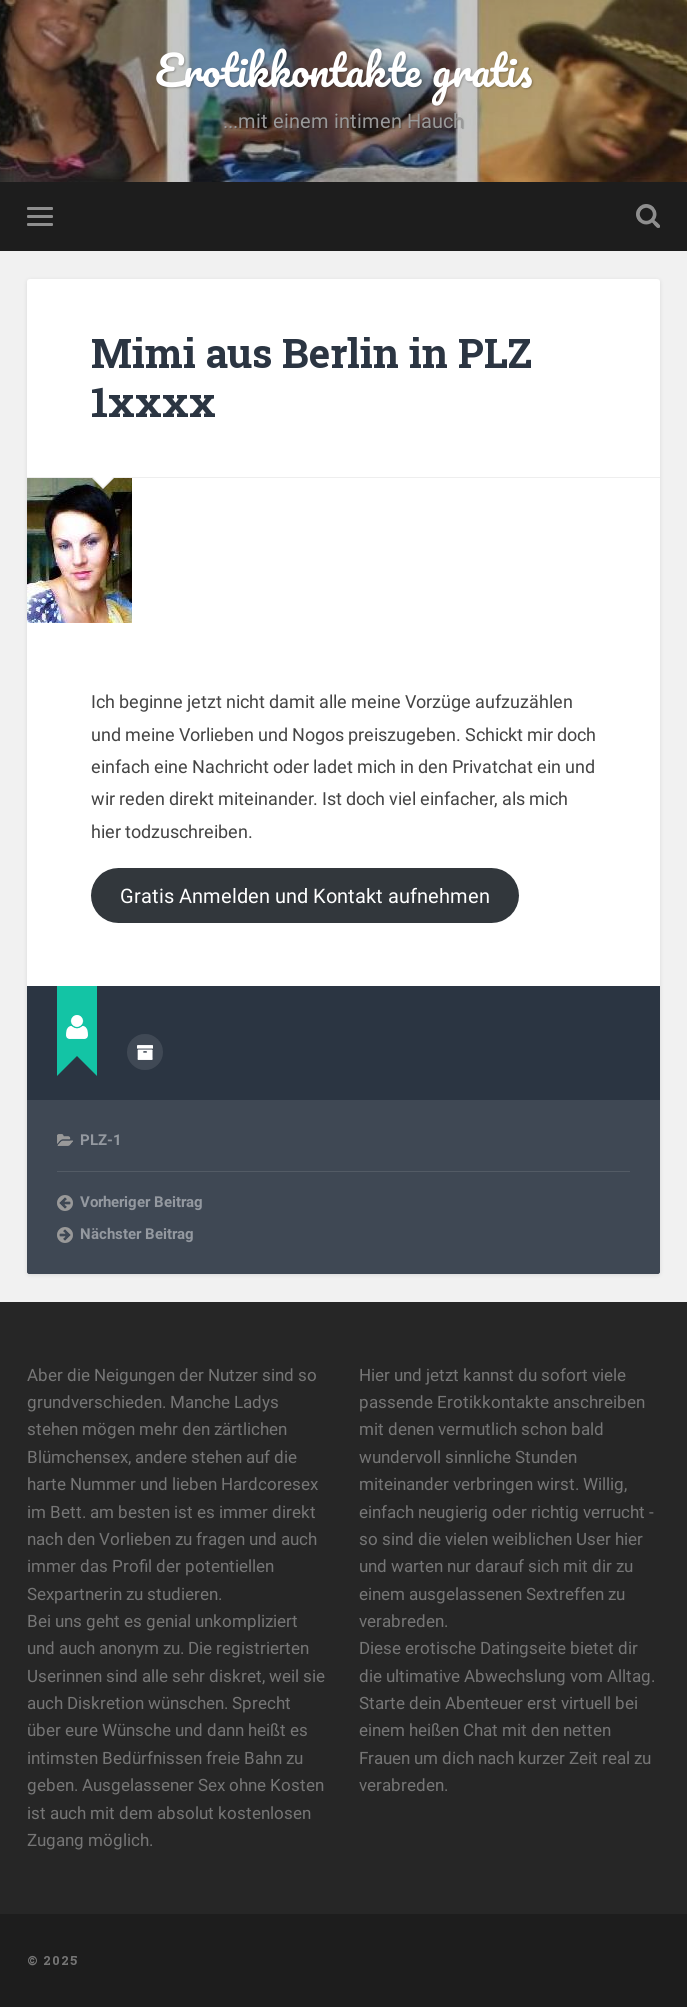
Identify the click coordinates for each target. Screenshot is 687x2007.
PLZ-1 (101, 1140)
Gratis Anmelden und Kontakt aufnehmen (305, 896)
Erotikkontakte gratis (343, 69)
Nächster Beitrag (137, 1234)
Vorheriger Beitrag (141, 1202)
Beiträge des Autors (145, 1052)
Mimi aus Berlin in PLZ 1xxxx (311, 377)
